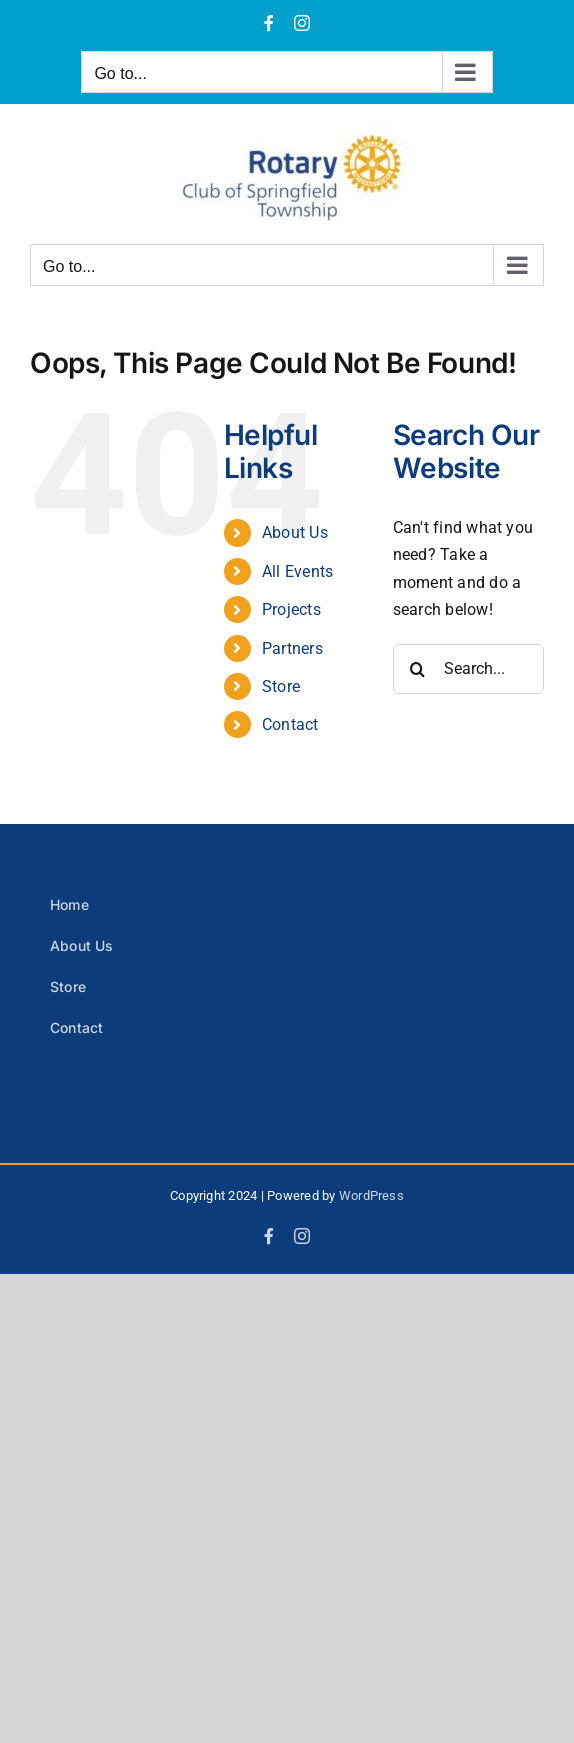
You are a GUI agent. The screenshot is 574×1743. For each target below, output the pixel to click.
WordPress (371, 1195)
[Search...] (468, 669)
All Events (297, 571)
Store (281, 686)
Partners (292, 648)
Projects (291, 609)
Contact (290, 724)
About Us (295, 532)
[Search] (418, 669)
